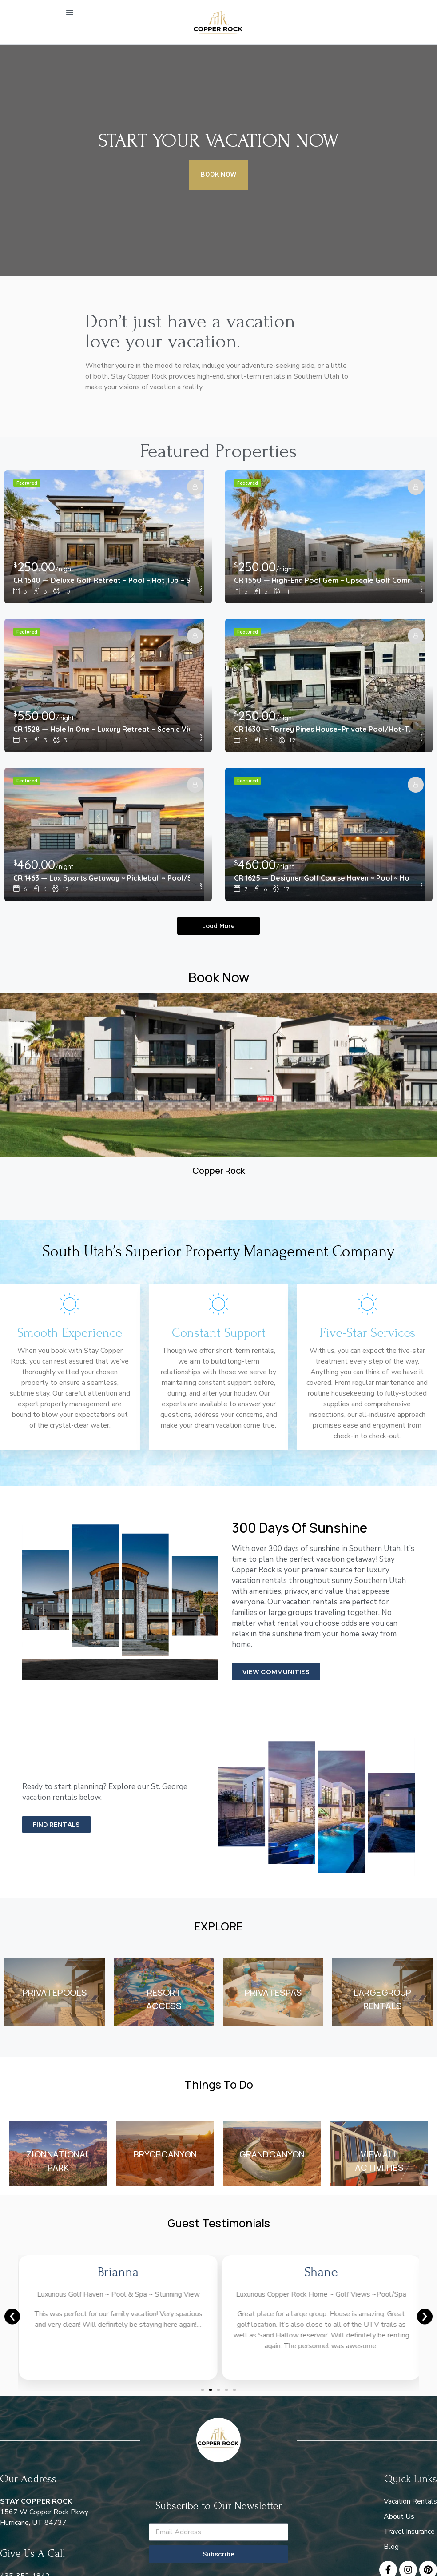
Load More (218, 926)
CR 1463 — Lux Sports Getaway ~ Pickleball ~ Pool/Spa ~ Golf (101, 877)
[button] (12, 2317)
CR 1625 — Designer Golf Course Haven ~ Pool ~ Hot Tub (322, 877)
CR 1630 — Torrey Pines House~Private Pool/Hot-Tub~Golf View (322, 729)
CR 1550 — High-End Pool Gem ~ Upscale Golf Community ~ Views (322, 580)
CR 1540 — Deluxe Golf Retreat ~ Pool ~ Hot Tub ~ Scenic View (101, 580)
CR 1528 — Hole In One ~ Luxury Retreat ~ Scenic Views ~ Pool (101, 729)
